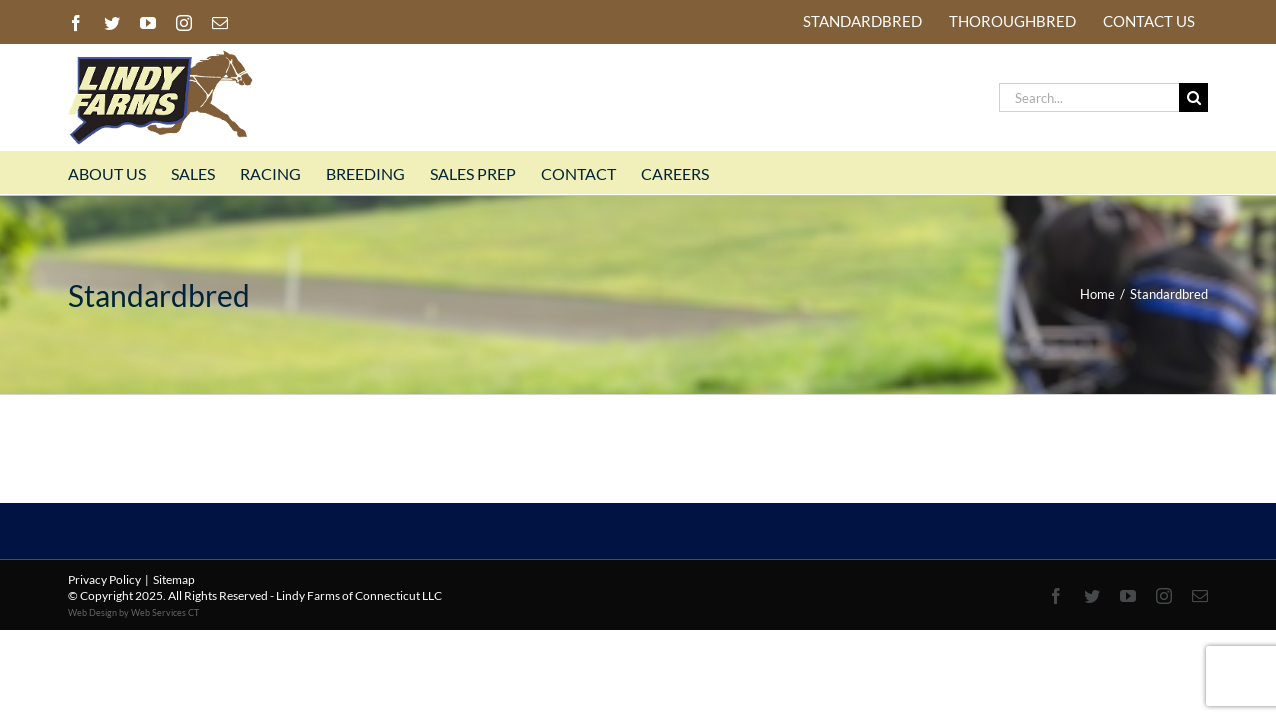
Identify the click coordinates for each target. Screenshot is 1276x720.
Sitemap (174, 579)
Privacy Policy (104, 579)
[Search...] (1089, 97)
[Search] (1193, 97)
